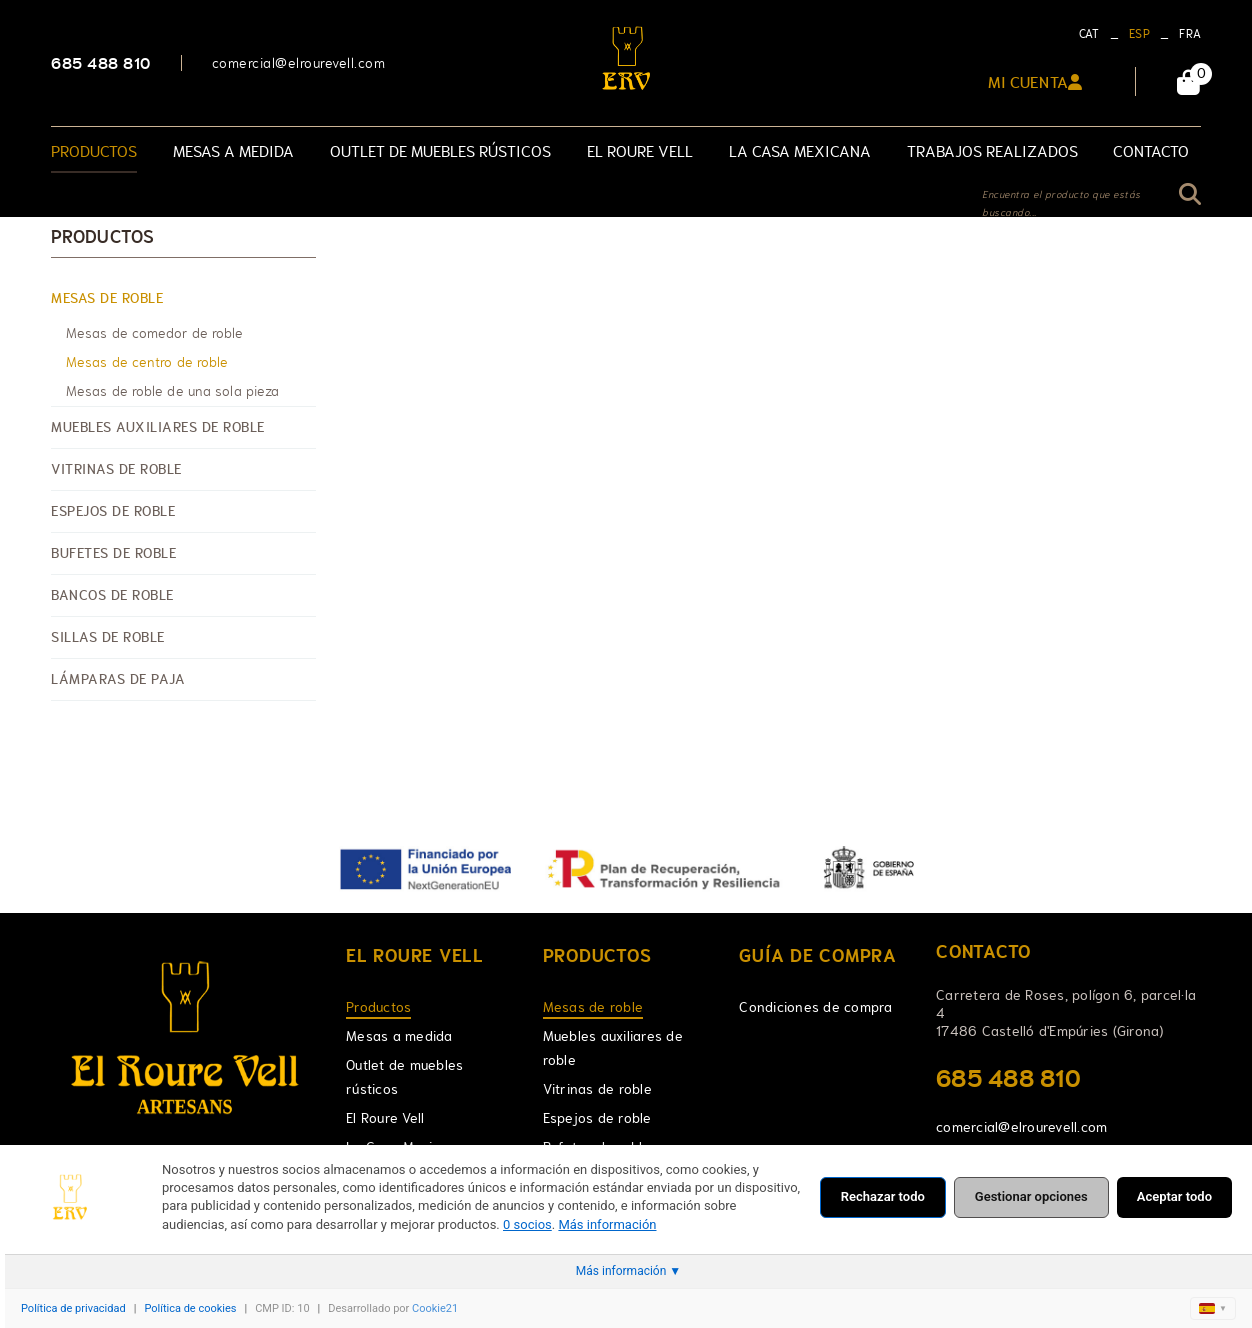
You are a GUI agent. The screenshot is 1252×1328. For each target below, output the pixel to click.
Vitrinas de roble (116, 469)
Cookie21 (435, 1308)
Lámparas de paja (118, 679)
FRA (1190, 34)
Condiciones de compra (815, 1007)
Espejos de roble (113, 511)
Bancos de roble (112, 595)
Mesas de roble (107, 298)
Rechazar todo (883, 1196)
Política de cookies (190, 1308)
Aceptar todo (1174, 1196)
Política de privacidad (73, 1308)
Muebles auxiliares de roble (158, 427)
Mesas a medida (399, 1036)
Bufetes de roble (113, 553)
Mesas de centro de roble (147, 362)
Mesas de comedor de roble (155, 333)
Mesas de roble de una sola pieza (172, 391)
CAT (1089, 34)
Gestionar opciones (1031, 1196)
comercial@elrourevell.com (299, 63)
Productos (102, 237)
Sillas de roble (108, 637)
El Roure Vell (385, 1118)
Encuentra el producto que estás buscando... (1061, 203)
